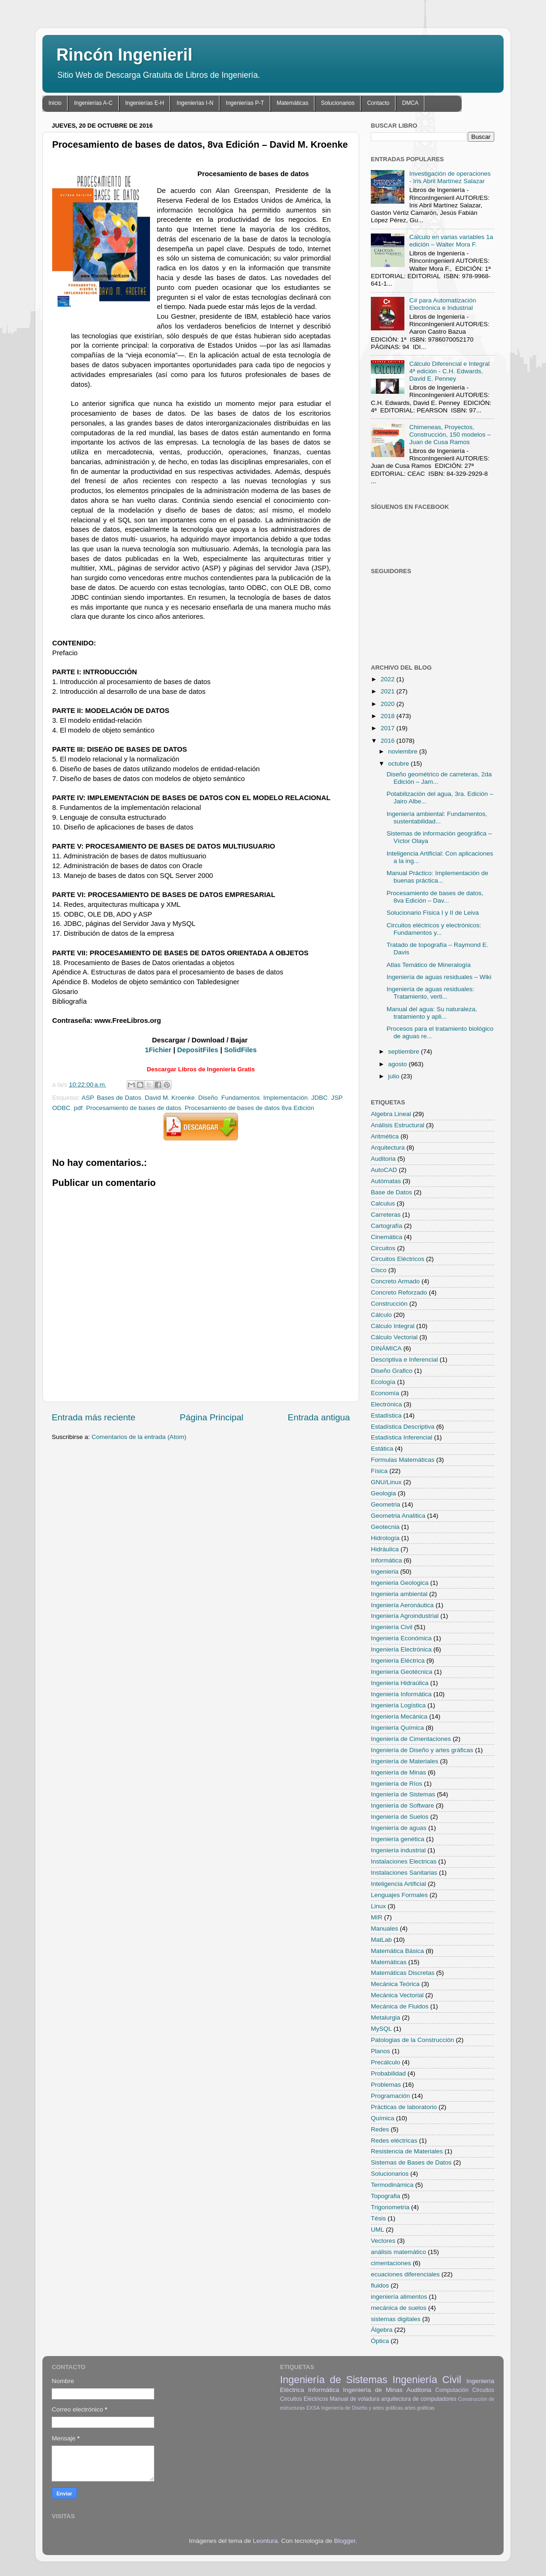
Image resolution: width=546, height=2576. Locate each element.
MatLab (381, 1939)
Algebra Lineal (391, 1113)
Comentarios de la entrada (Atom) (139, 1436)
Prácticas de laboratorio (404, 2106)
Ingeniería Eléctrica (398, 1660)
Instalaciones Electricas (404, 1861)
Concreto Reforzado (399, 1292)
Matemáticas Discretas (403, 1972)
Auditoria (383, 1158)
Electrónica (386, 1404)
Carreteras (386, 1214)
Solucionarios (338, 103)
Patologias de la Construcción (412, 2039)
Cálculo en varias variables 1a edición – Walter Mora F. (451, 240)
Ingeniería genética (397, 1839)
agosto (398, 1064)
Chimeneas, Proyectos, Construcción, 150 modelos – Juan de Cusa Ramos (450, 434)
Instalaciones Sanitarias (404, 1872)
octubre (399, 763)
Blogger (344, 2540)
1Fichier (158, 1050)
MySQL (381, 2028)
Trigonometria (390, 2207)
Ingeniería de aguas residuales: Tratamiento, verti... (430, 993)
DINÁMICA (386, 1348)
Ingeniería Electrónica (401, 1649)
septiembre (404, 1051)
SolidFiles (240, 1050)
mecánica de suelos (398, 2307)
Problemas (386, 2084)
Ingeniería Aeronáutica (402, 1605)
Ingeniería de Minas (398, 1772)
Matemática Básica (397, 1950)
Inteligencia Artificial (398, 1883)
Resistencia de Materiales (407, 2151)
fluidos (380, 2285)
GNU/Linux (386, 1482)
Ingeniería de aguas (398, 1827)
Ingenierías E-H (144, 103)
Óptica (380, 2340)
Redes (380, 2129)
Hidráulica (385, 1549)
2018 (388, 716)
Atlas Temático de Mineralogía (429, 964)
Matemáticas (292, 103)
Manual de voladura (355, 2399)
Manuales (384, 1928)
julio (394, 1076)
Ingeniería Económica (401, 1638)
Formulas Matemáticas (403, 1459)
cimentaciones (391, 2263)
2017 (388, 728)
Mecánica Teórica (395, 1983)
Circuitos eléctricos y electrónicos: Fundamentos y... (434, 929)
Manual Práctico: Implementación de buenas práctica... (437, 877)
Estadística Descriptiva (403, 1426)
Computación (452, 2390)
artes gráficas (419, 2408)
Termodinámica (392, 2184)
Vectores (383, 2240)
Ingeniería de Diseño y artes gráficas (422, 1750)
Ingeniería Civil (391, 1627)
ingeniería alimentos (399, 2296)
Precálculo (385, 2062)
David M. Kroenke (170, 1097)
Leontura (265, 2540)
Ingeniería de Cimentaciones (411, 1738)
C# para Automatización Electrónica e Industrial (442, 304)
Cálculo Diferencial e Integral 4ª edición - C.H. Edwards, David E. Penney (449, 371)
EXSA (313, 2408)
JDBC (319, 1097)
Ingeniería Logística (398, 1705)
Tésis (378, 2218)
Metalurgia (385, 2017)
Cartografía (387, 1225)
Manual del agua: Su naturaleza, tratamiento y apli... (432, 1013)
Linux (378, 1906)
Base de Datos (391, 1192)
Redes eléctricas (394, 2140)
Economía (385, 1393)
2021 (388, 691)
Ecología (383, 1381)
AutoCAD (384, 1169)
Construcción (389, 1303)
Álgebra (382, 2329)
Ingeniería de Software (402, 1805)
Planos (380, 2051)
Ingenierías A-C (93, 103)
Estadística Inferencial (401, 1437)
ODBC (61, 1107)
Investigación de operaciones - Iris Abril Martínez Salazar (450, 177)
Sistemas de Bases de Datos (411, 2162)
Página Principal (212, 1417)
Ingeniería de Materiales (404, 1761)
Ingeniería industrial (398, 1850)
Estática (382, 1448)
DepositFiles (197, 1050)
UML (377, 2229)
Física (379, 1470)
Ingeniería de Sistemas (403, 1794)
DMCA (410, 103)
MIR (376, 1917)
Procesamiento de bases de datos (133, 1107)
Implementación (285, 1097)
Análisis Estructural (397, 1125)
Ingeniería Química (397, 1727)
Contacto (378, 103)
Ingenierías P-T (245, 103)
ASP (87, 1097)
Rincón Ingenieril (124, 54)
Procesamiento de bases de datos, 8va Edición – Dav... (435, 897)
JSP (336, 1097)
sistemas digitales (396, 2319)
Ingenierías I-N (195, 103)
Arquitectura (388, 1147)
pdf (78, 1107)
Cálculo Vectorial (394, 1337)
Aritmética (385, 1136)
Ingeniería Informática (401, 1694)
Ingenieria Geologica (400, 1582)
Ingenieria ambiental (399, 1593)
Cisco (379, 1270)
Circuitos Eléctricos (397, 1258)
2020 (388, 703)
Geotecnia (385, 1526)
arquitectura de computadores (418, 2399)
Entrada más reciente (94, 1417)
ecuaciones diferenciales (405, 2274)
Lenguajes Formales (399, 1894)
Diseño (208, 1097)
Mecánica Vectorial (397, 1995)
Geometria (385, 1504)
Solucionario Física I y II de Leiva (433, 912)
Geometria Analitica (398, 1515)
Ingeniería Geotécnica (401, 1671)
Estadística (386, 1415)
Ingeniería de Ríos (396, 1783)
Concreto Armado (395, 1281)
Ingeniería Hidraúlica (400, 1682)
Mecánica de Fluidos (400, 2006)
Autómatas (386, 1181)
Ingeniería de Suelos (400, 1816)
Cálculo (381, 1314)
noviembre (403, 751)
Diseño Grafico (391, 1370)
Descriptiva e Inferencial (404, 1359)
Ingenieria (384, 1571)
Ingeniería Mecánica (399, 1716)
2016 (388, 740)
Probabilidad (388, 2073)
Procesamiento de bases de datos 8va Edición (249, 1107)
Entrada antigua (319, 1417)
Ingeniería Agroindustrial (405, 1615)
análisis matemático (398, 2251)
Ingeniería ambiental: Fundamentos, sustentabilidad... (437, 817)
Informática (386, 1560)
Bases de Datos (119, 1097)
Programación (390, 2095)
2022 (388, 679)
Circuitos (383, 1248)
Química (382, 2118)
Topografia (385, 2195)
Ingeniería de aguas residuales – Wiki (439, 976)
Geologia (383, 1493)
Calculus (383, 1203)
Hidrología (385, 1538)
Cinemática (387, 1236)
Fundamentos (240, 1097)
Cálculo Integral (393, 1325)
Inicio (54, 103)
